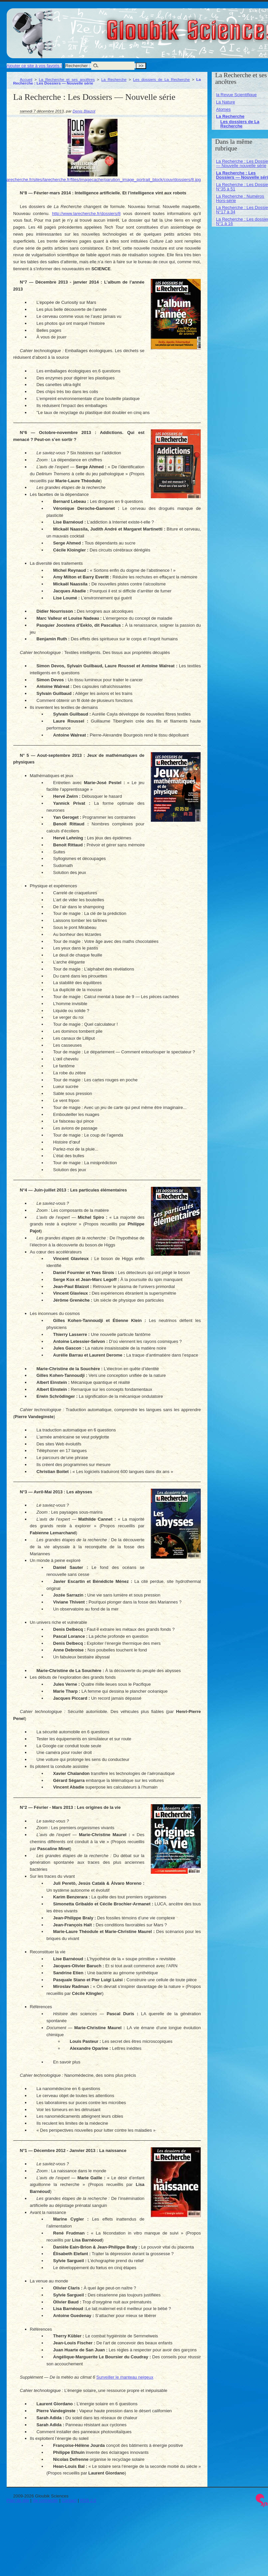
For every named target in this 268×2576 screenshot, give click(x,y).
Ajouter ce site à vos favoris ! (34, 65)
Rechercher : (77, 65)
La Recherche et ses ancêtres (67, 79)
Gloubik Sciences (229, 26)
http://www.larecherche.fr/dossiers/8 (86, 213)
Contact (69, 2500)
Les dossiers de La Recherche (161, 79)
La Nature (225, 102)
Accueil (26, 79)
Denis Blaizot (84, 111)
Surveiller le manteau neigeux (124, 2377)
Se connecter (45, 2500)
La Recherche (114, 79)
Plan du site (18, 2500)
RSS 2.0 (88, 2500)
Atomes (223, 109)
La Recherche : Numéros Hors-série (240, 198)
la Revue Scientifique (236, 94)
